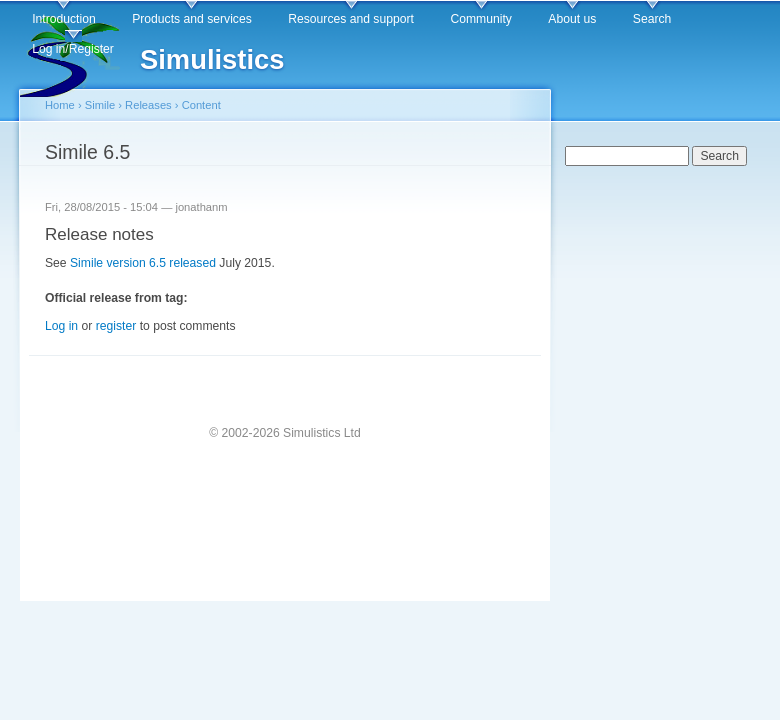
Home (60, 105)
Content (201, 105)
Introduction (64, 19)
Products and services (192, 19)
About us (572, 19)
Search (652, 19)
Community (480, 19)
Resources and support (351, 19)
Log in (61, 326)
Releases (148, 105)
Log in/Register (73, 49)
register (116, 326)
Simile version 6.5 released (143, 263)
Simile (100, 105)
